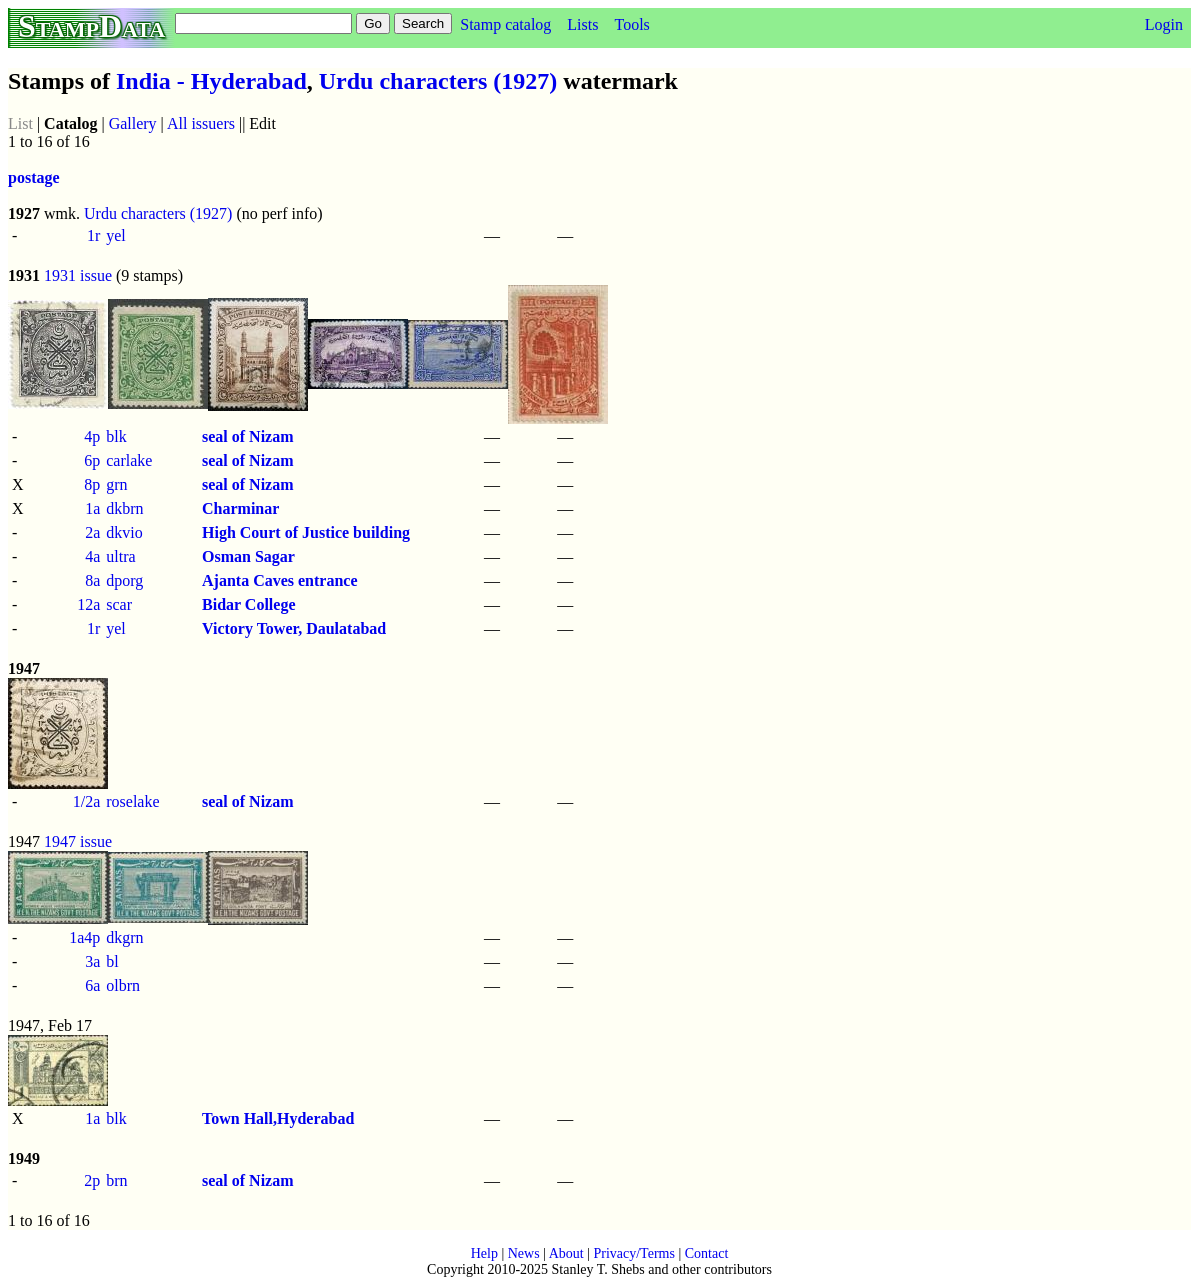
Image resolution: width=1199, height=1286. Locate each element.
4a (92, 556)
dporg (124, 580)
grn (116, 484)
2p (92, 1180)
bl (112, 961)
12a (88, 604)
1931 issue (78, 275)
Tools (631, 24)
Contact (707, 1253)
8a (92, 580)
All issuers (201, 123)
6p (92, 460)
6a (92, 985)
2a (92, 532)
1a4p (84, 937)
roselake (132, 801)
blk (116, 436)
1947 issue (78, 841)
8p (92, 484)
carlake (129, 460)
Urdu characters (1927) (438, 81)
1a (92, 508)
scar (119, 604)
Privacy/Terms (633, 1253)
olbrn (123, 985)
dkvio (124, 532)
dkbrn (124, 508)
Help (484, 1253)
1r (93, 235)
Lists (582, 24)
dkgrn (124, 937)
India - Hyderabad (211, 81)
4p (92, 436)
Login (1164, 24)
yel (116, 235)
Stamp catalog (505, 24)
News (524, 1253)
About (566, 1253)
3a (92, 961)
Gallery (133, 123)
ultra (120, 556)
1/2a (87, 801)
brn (116, 1180)
